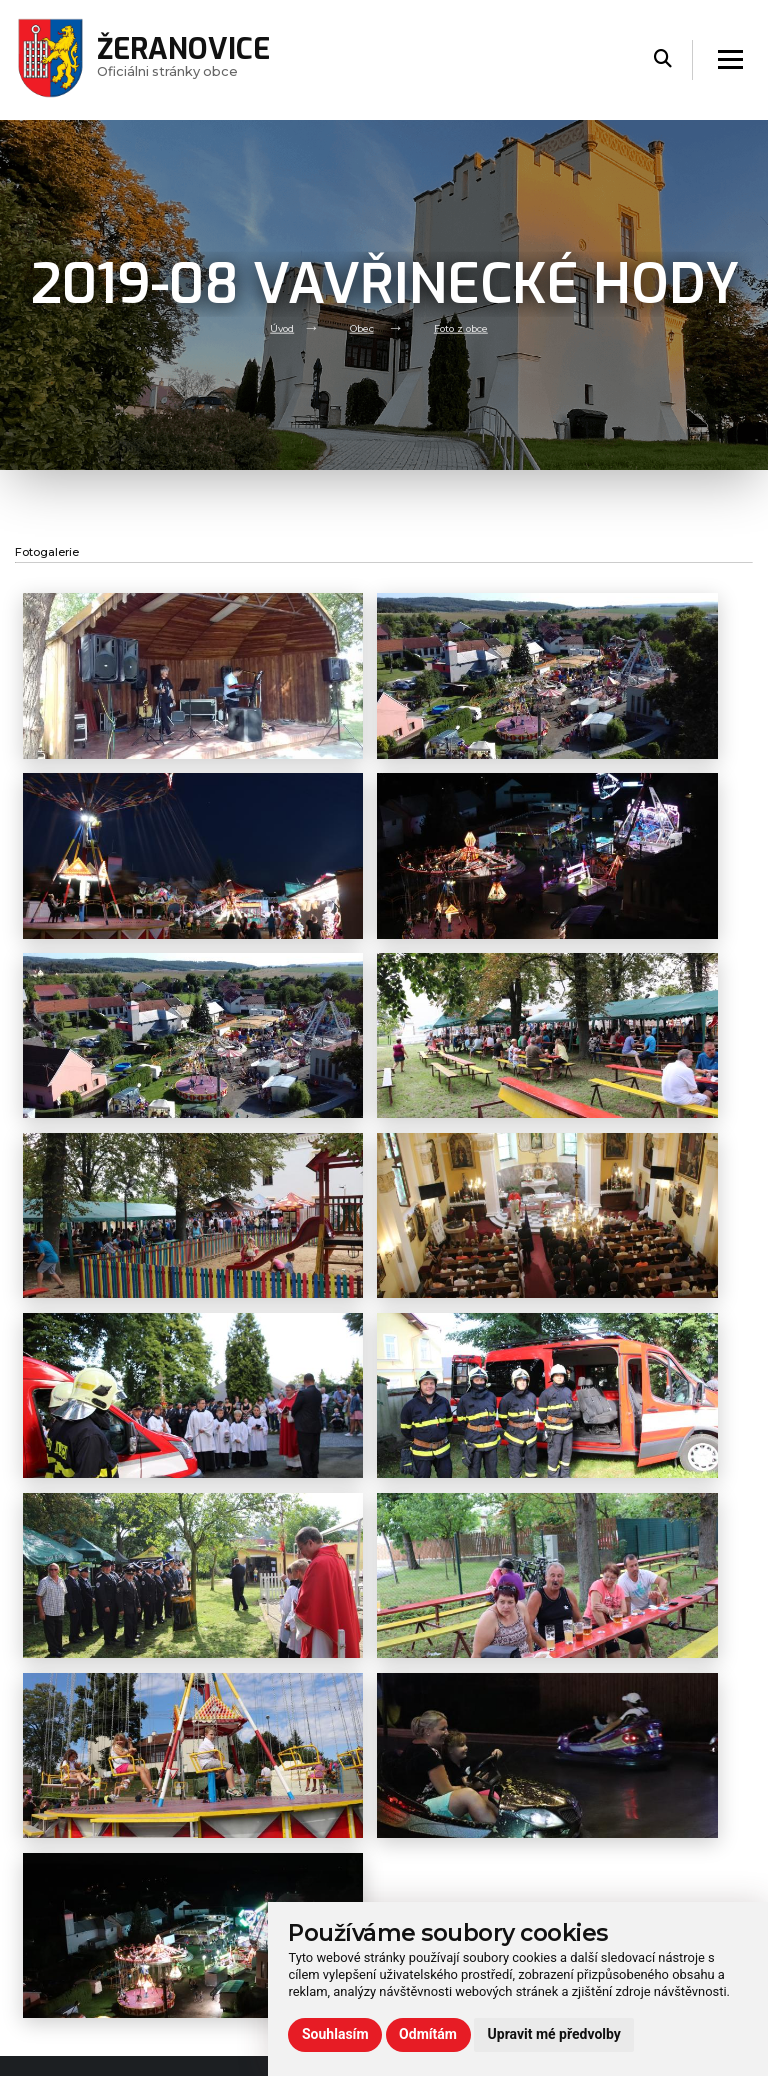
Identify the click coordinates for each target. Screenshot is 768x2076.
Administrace (62, 2054)
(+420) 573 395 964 (460, 1834)
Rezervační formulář (631, 1778)
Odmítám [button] (428, 2034)
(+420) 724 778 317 (461, 1813)
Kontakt (225, 1805)
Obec (359, 327)
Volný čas (229, 1737)
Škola (217, 1759)
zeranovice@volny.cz (450, 1792)
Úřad (214, 1714)
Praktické (228, 1782)
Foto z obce (466, 327)
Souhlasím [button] (335, 2034)
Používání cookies (624, 1755)
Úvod (273, 327)
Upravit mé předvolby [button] (554, 2034)
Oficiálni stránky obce (192, 60)
